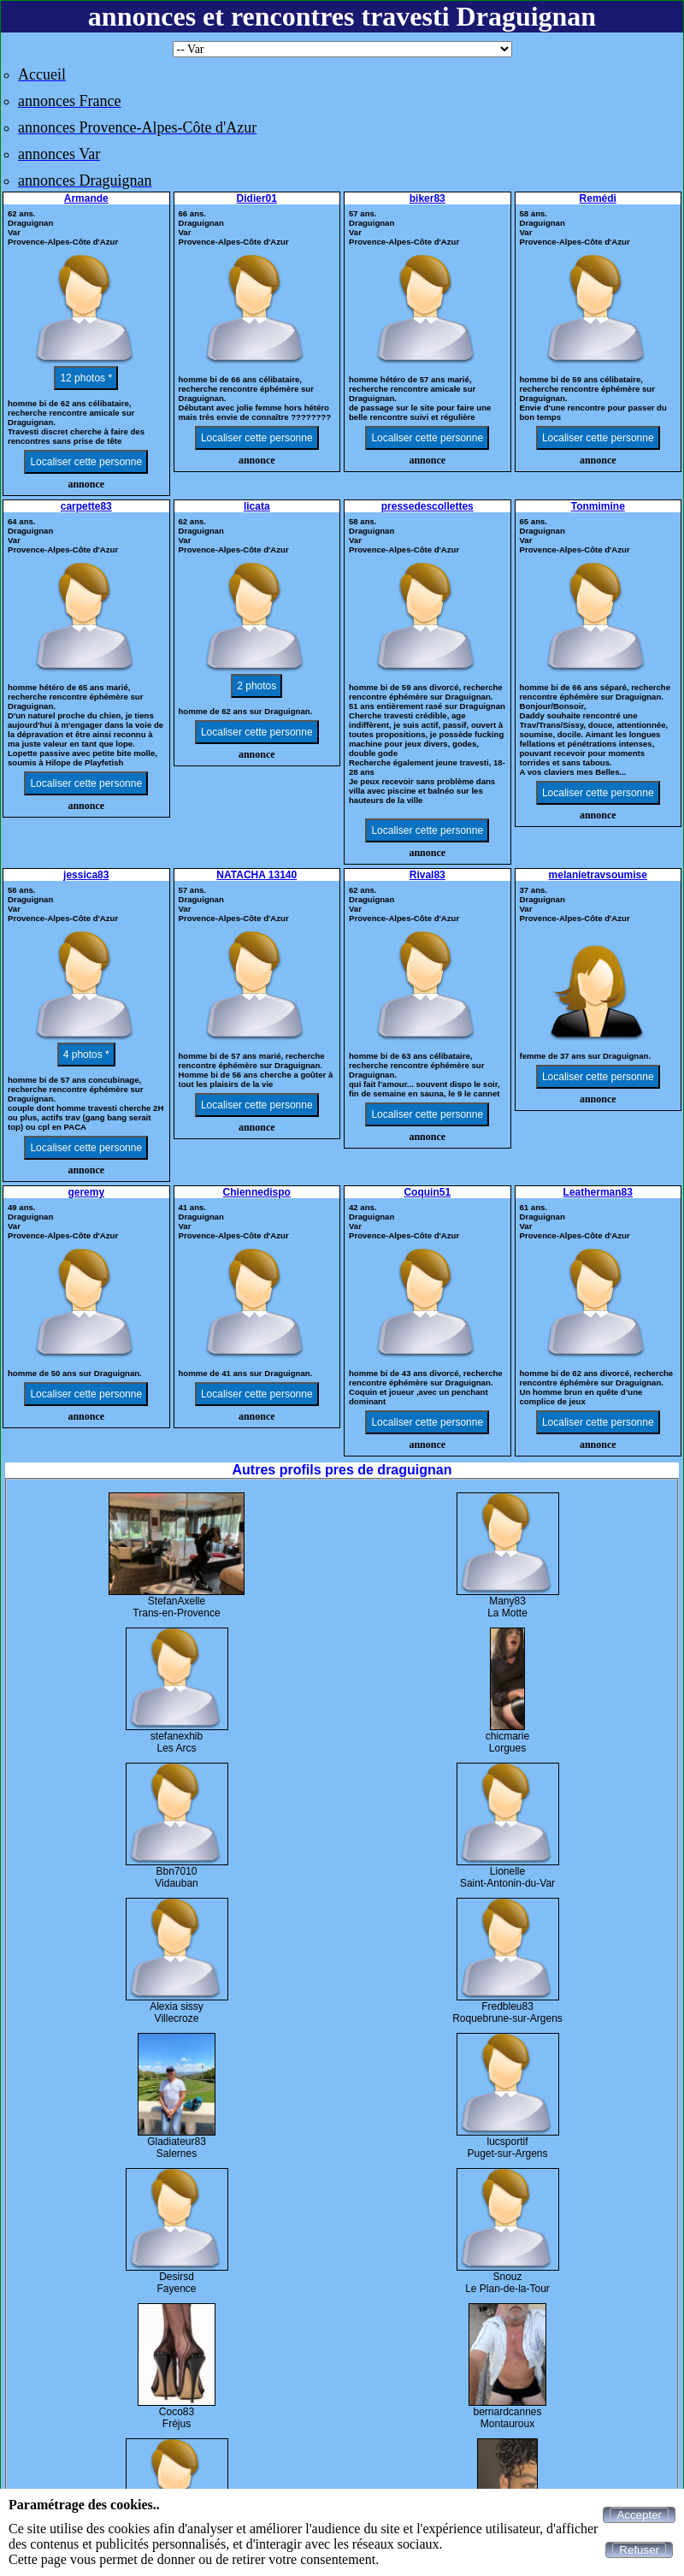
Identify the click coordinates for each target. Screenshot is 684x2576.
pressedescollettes (427, 506)
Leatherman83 (598, 1192)
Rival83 (427, 875)
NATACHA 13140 (256, 875)
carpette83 (86, 506)
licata (257, 506)
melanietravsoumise (598, 875)
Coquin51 (427, 1192)
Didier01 (257, 198)
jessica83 (86, 875)
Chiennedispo (257, 1192)
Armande (86, 198)
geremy (86, 1192)
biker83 (427, 198)
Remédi (598, 198)
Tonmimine (598, 506)
